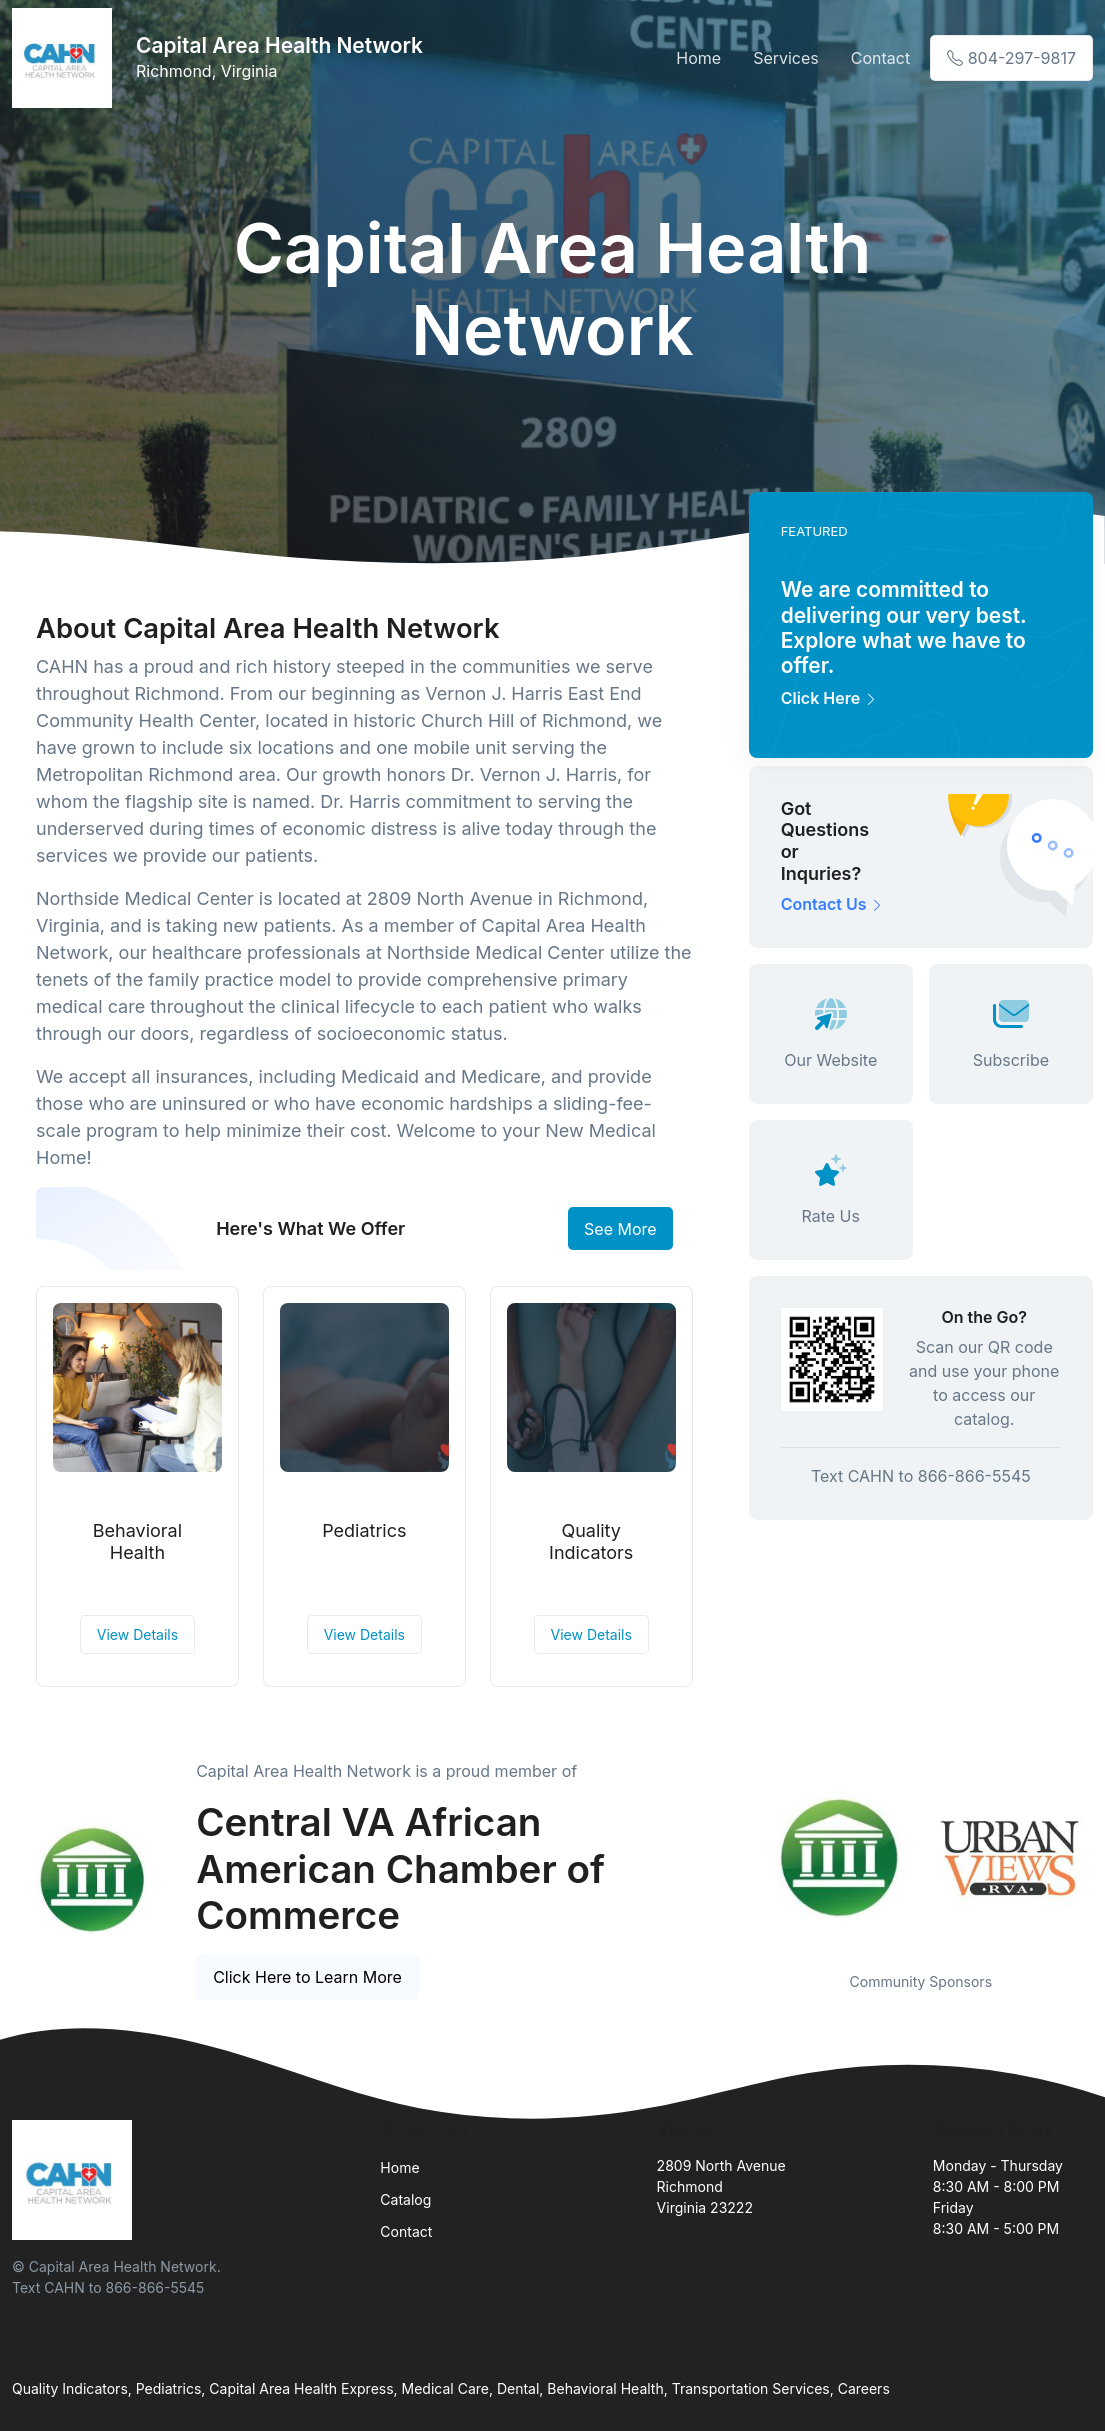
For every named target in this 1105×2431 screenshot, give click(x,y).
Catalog (405, 2199)
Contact (880, 58)
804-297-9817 (1011, 58)
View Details (137, 1634)
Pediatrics (364, 1530)
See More (620, 1229)
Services (786, 58)
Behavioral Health (137, 1541)
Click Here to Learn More (307, 1977)
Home (698, 58)
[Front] (66, 58)
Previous (734, 1857)
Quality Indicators (591, 1541)
